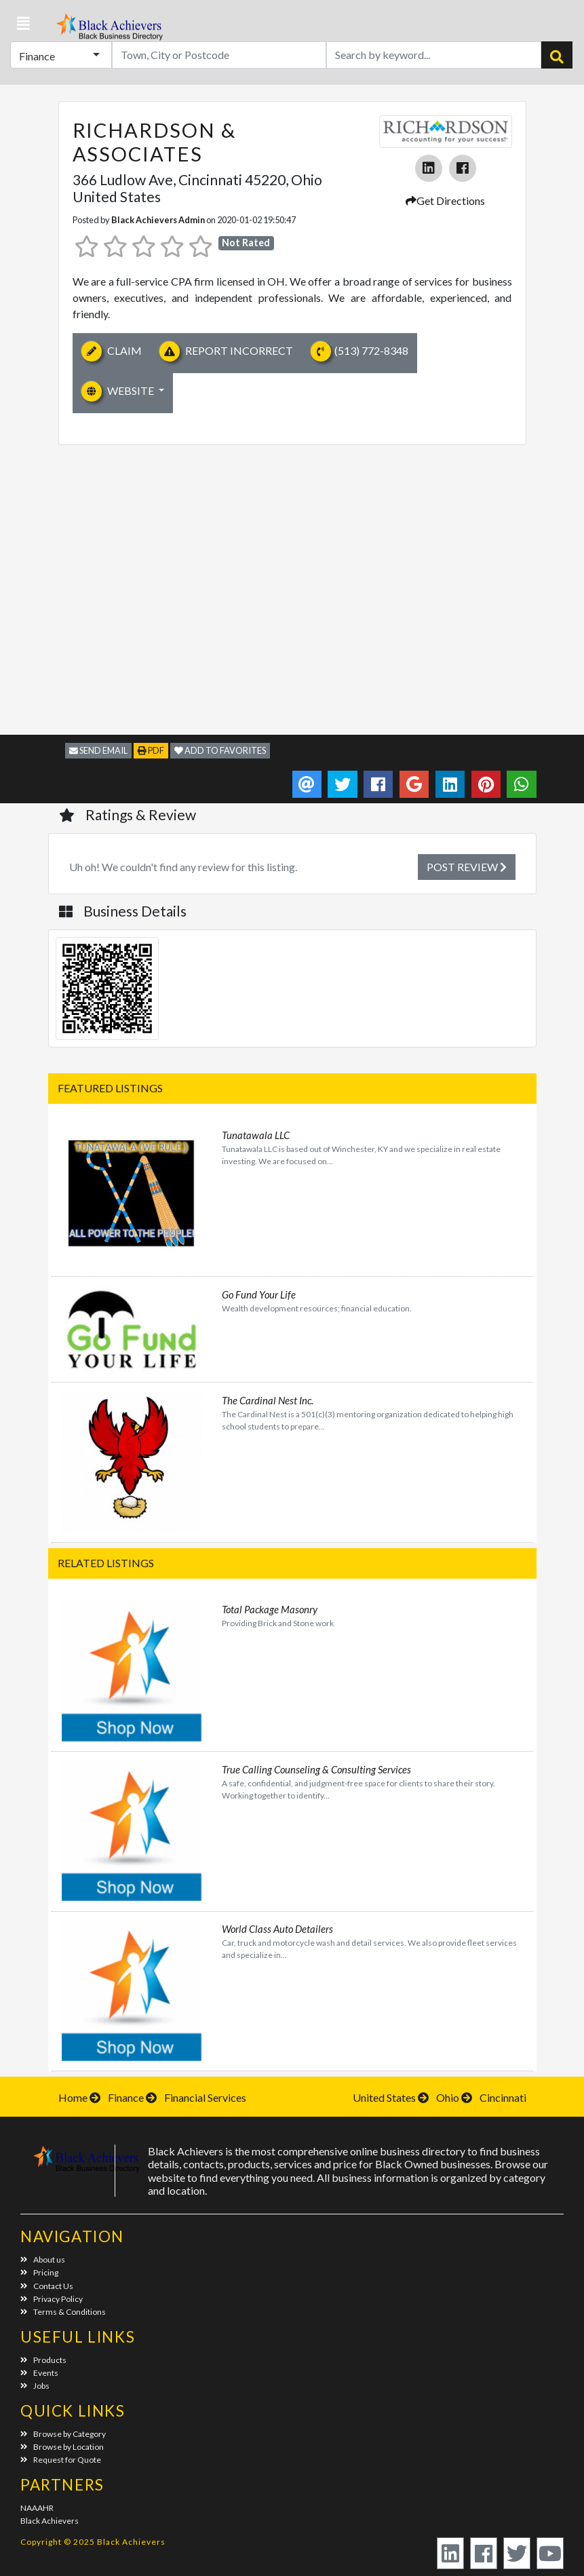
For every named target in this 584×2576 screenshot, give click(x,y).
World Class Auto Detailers (277, 1929)
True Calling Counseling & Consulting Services (316, 1769)
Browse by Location (62, 2447)
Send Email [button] (98, 750)
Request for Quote (60, 2460)
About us (42, 2259)
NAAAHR (37, 2508)
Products (43, 2360)
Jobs (35, 2386)
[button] (23, 23)
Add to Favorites (220, 750)
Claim (111, 351)
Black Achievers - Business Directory (107, 31)
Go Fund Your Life (259, 1294)
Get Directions (445, 200)
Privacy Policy (51, 2299)
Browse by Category (63, 2434)
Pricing (39, 2272)
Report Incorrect (226, 351)
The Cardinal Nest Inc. (267, 1400)
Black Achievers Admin (158, 219)
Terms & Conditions (63, 2312)
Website (118, 391)
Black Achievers (49, 2521)
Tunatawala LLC (256, 1135)
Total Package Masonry (269, 1609)
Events (39, 2373)
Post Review (467, 866)
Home (72, 2097)
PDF (151, 750)
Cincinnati (503, 2097)
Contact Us (46, 2286)
